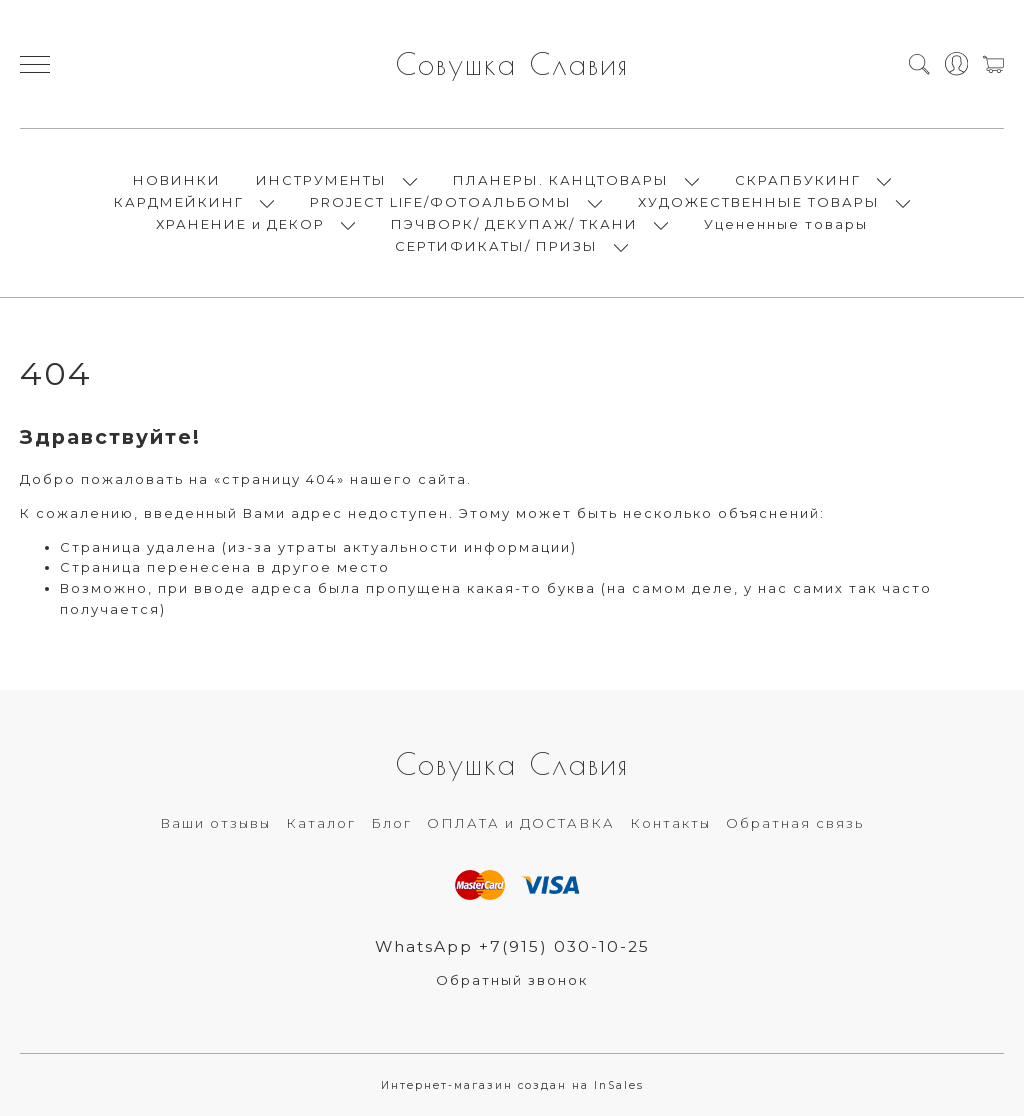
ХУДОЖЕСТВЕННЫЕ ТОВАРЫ (759, 202)
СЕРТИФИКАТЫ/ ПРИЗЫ (496, 246)
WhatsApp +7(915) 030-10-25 (512, 946)
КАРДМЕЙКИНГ (179, 202)
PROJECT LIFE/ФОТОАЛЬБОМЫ (441, 202)
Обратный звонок (512, 980)
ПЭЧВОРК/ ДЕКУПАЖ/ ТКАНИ (514, 224)
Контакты (670, 823)
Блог (391, 823)
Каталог (321, 823)
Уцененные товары (786, 224)
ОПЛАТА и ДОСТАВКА (521, 823)
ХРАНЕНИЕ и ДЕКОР (240, 224)
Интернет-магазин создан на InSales (512, 1085)
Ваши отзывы (215, 823)
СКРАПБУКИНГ (798, 180)
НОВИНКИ (177, 180)
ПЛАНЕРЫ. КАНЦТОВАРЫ (561, 180)
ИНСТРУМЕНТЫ (321, 180)
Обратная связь (795, 823)
